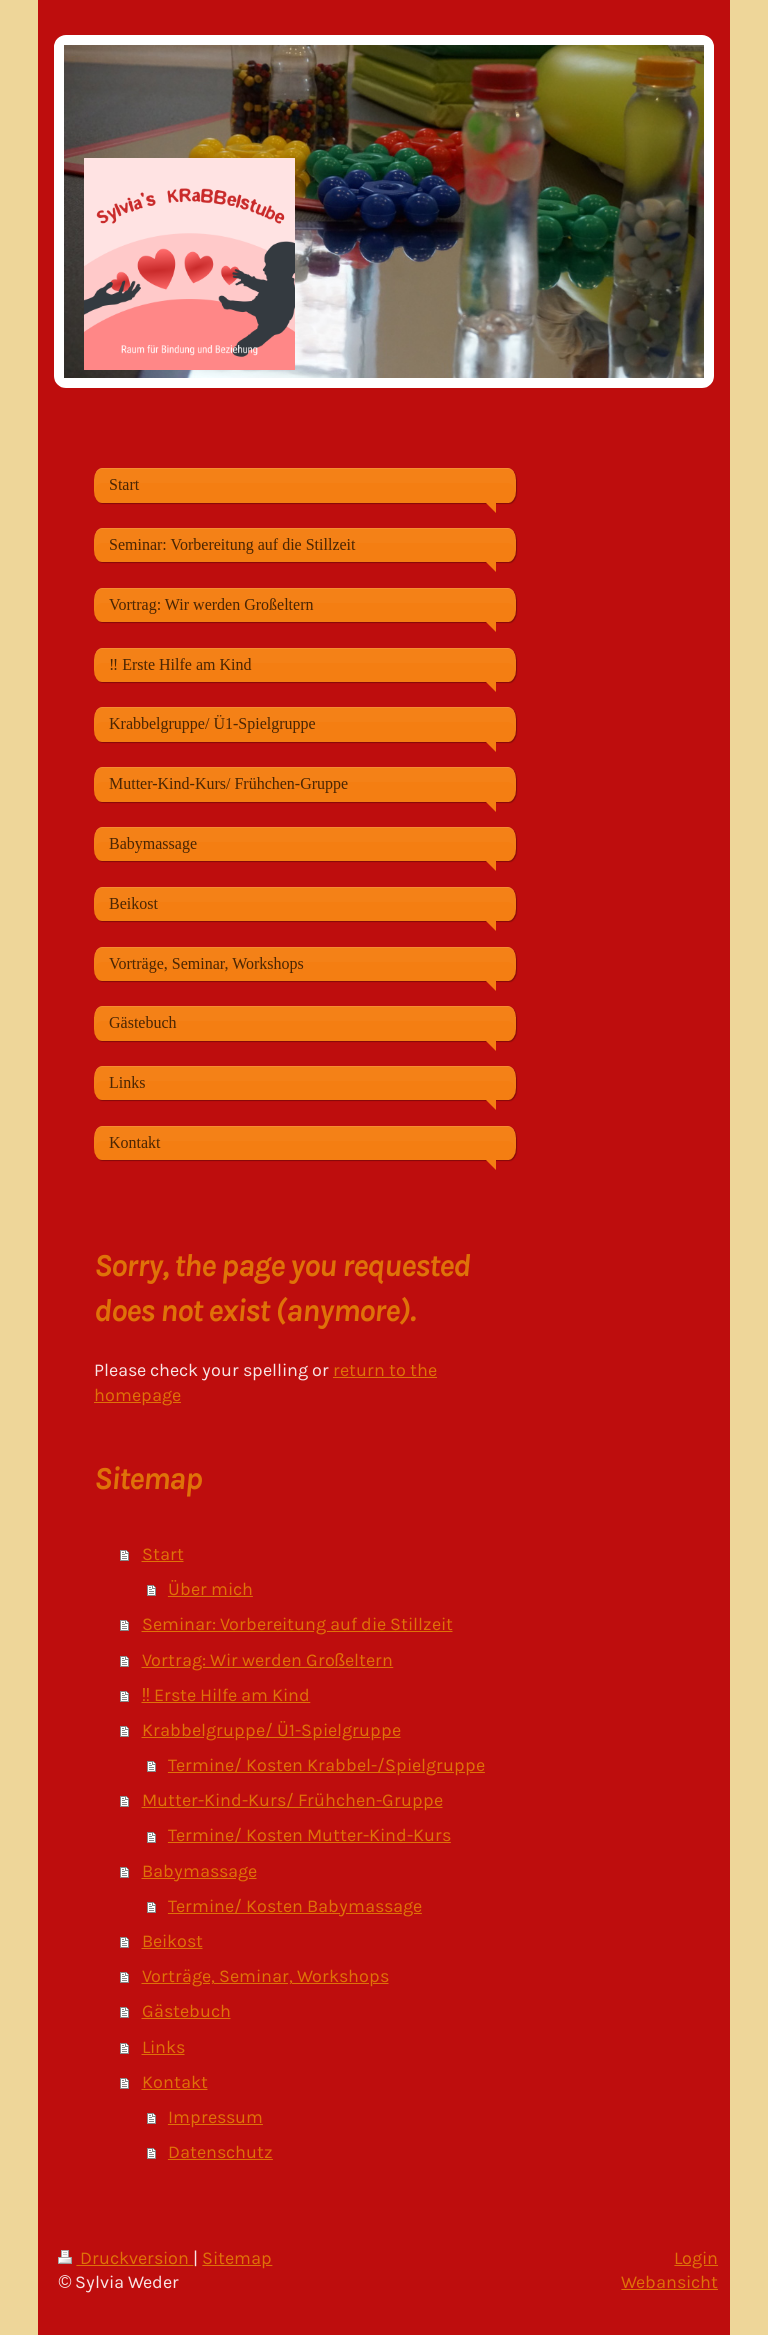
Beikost (172, 1941)
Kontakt (175, 2082)
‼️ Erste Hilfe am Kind (226, 1695)
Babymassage (199, 1871)
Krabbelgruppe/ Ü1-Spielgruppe (271, 1730)
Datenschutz (220, 2152)
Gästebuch (186, 2011)
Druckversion (125, 2258)
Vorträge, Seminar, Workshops (265, 1976)
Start (163, 1554)
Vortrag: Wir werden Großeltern (268, 1660)
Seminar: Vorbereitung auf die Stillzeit (297, 1624)
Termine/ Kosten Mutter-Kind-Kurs (309, 1835)
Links (163, 2047)
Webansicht (669, 2282)
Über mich (210, 1589)
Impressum (215, 2117)
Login (696, 2258)
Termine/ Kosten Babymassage (295, 1906)
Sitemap (237, 2258)
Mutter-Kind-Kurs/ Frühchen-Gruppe (292, 1800)
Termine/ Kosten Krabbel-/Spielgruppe (326, 1765)
